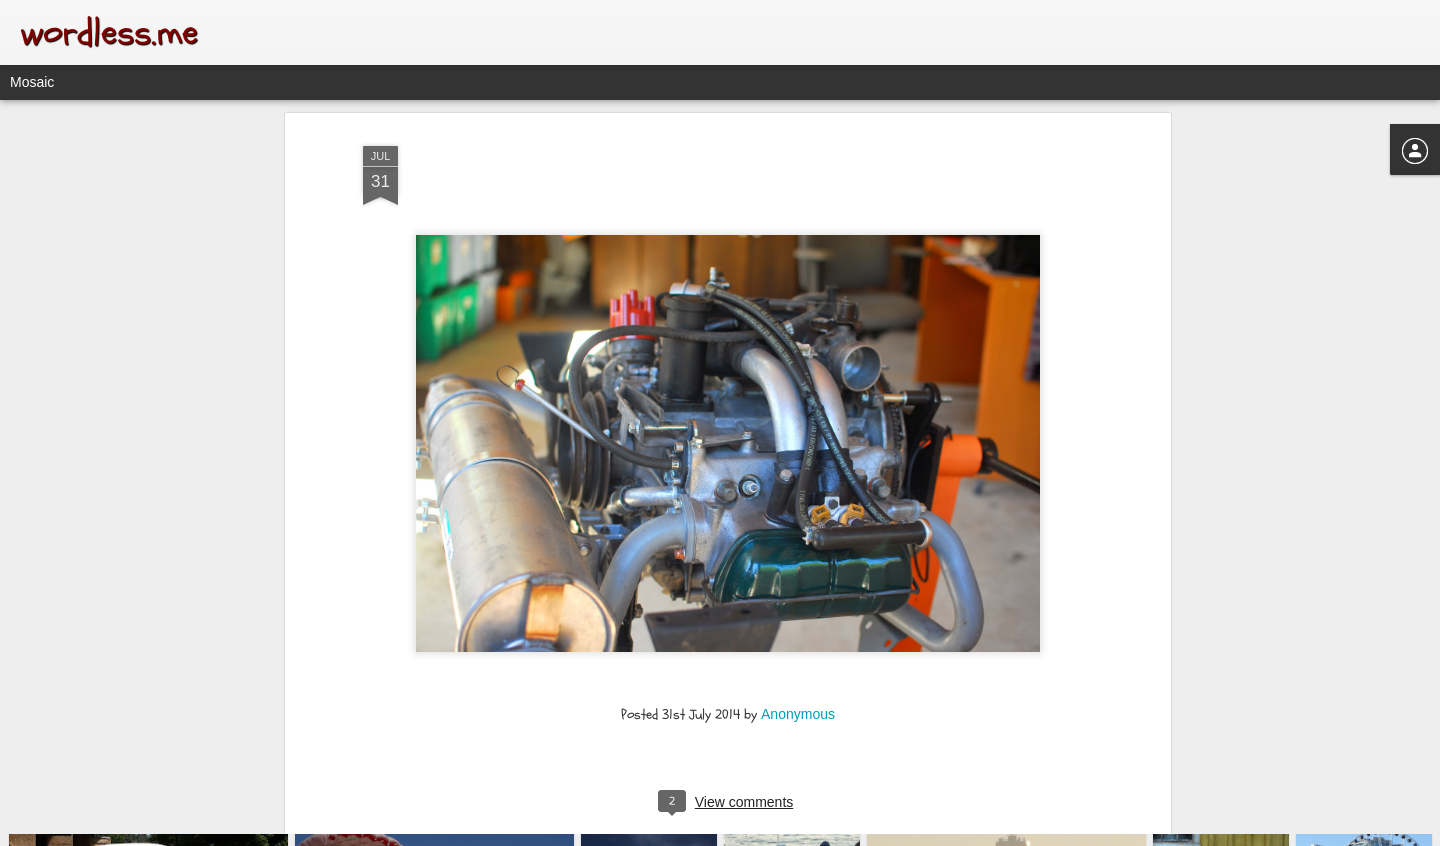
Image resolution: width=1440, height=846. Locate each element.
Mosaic (32, 82)
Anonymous (798, 596)
